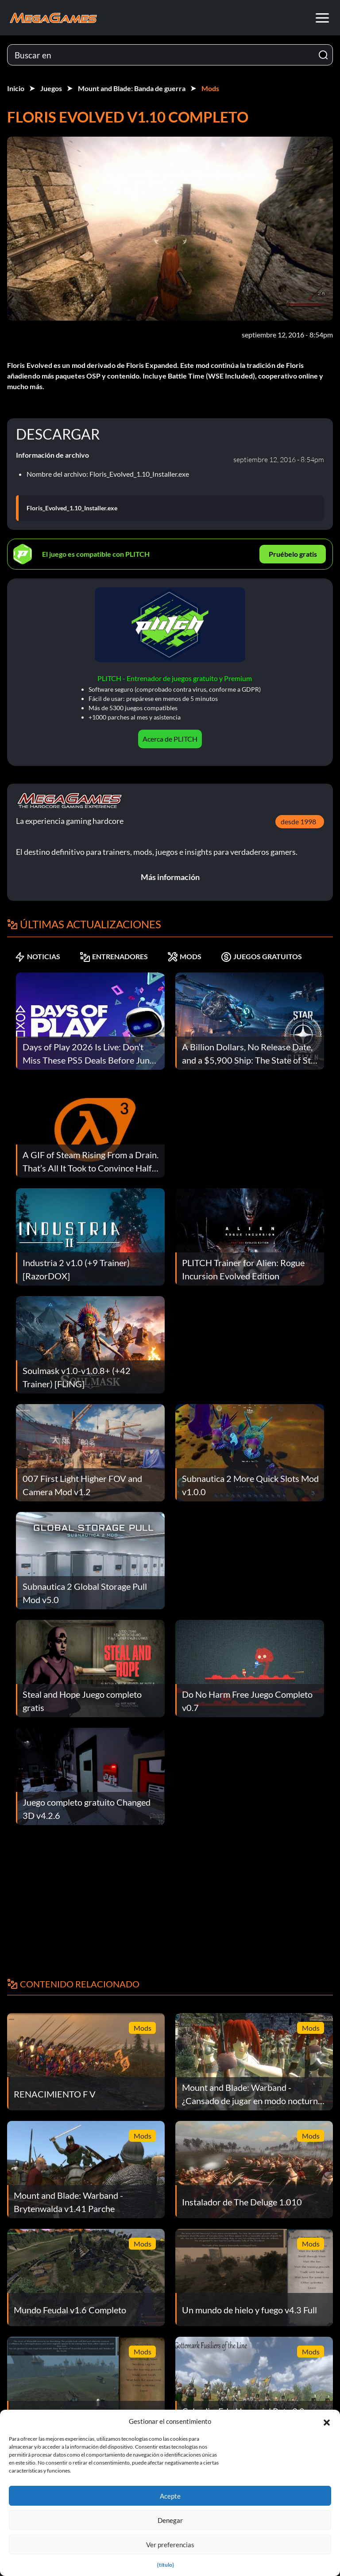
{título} (165, 2564)
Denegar (170, 2520)
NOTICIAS (37, 956)
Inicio (15, 88)
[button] (326, 2421)
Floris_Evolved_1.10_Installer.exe (72, 508)
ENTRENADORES (114, 956)
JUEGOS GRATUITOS (261, 956)
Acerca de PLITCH (170, 739)
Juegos (51, 88)
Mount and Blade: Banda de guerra (131, 88)
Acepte (170, 2496)
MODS (184, 956)
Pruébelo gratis (293, 554)
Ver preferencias (170, 2545)
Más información (170, 877)
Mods (210, 88)
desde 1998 (298, 821)
